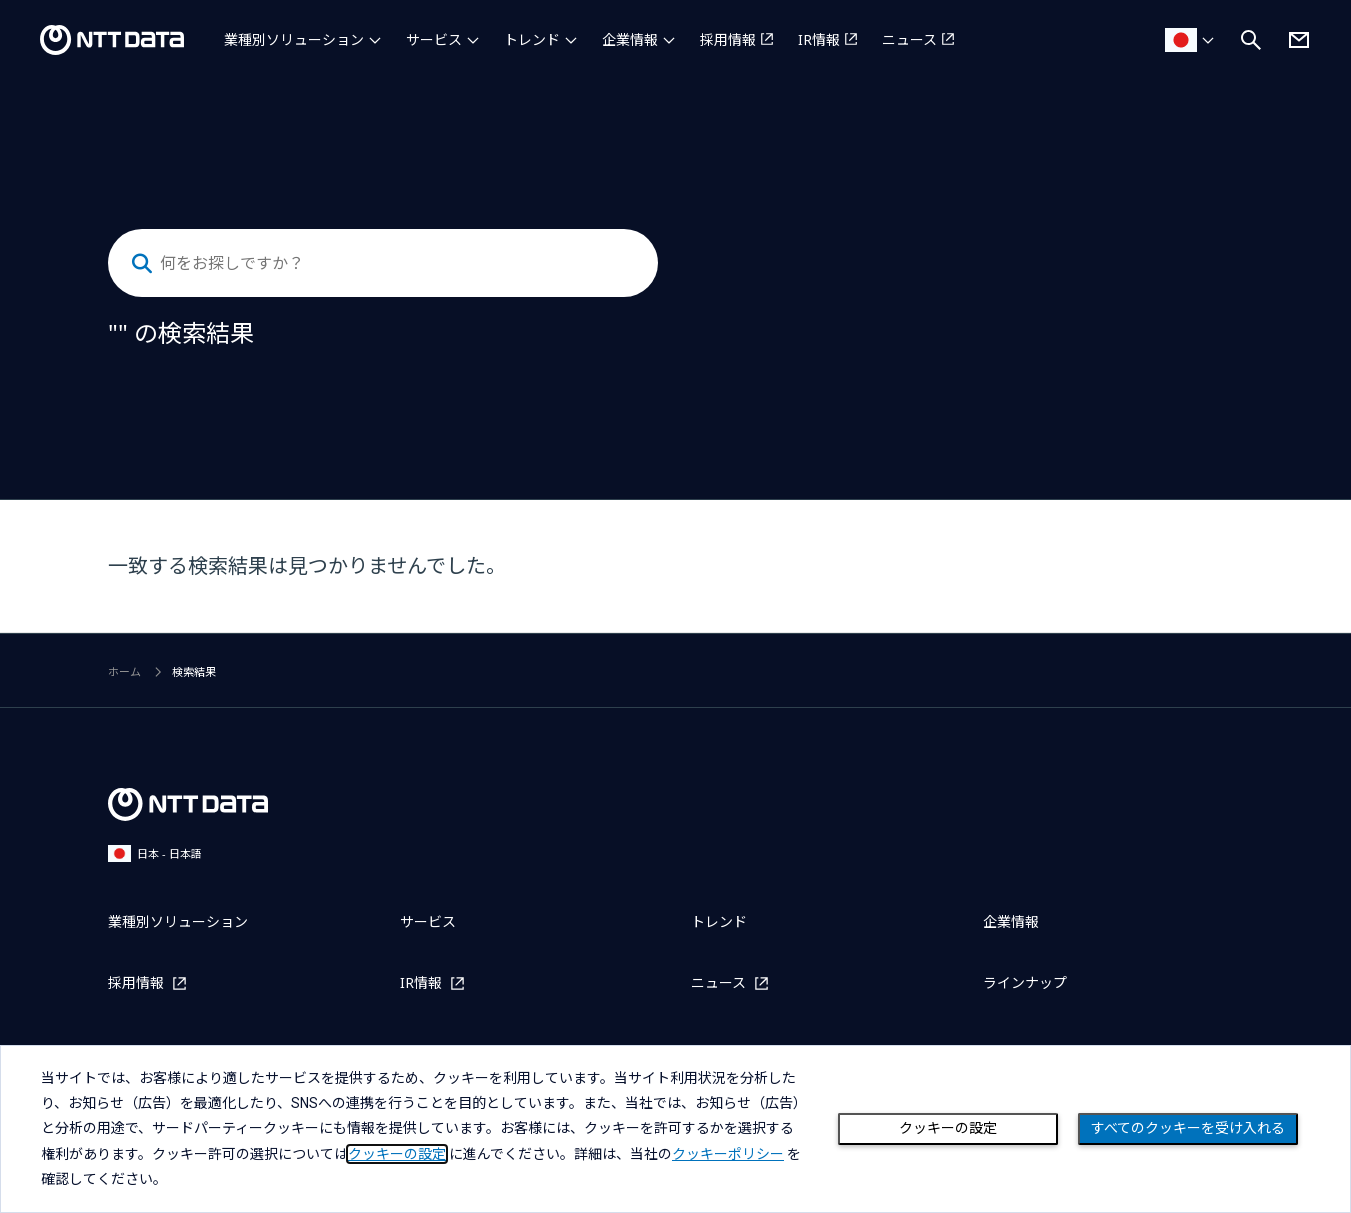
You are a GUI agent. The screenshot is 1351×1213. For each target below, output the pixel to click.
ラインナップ (1025, 982)
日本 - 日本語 (155, 853)
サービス (434, 39)
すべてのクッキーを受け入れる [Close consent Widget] (1188, 1128)
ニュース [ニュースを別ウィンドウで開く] (909, 39)
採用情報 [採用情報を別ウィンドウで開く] (728, 39)
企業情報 (630, 39)
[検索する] (142, 264)
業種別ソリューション (294, 39)
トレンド (532, 39)
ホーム (124, 671)
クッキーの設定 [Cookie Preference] (948, 1128)
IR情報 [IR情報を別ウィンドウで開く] (819, 39)
